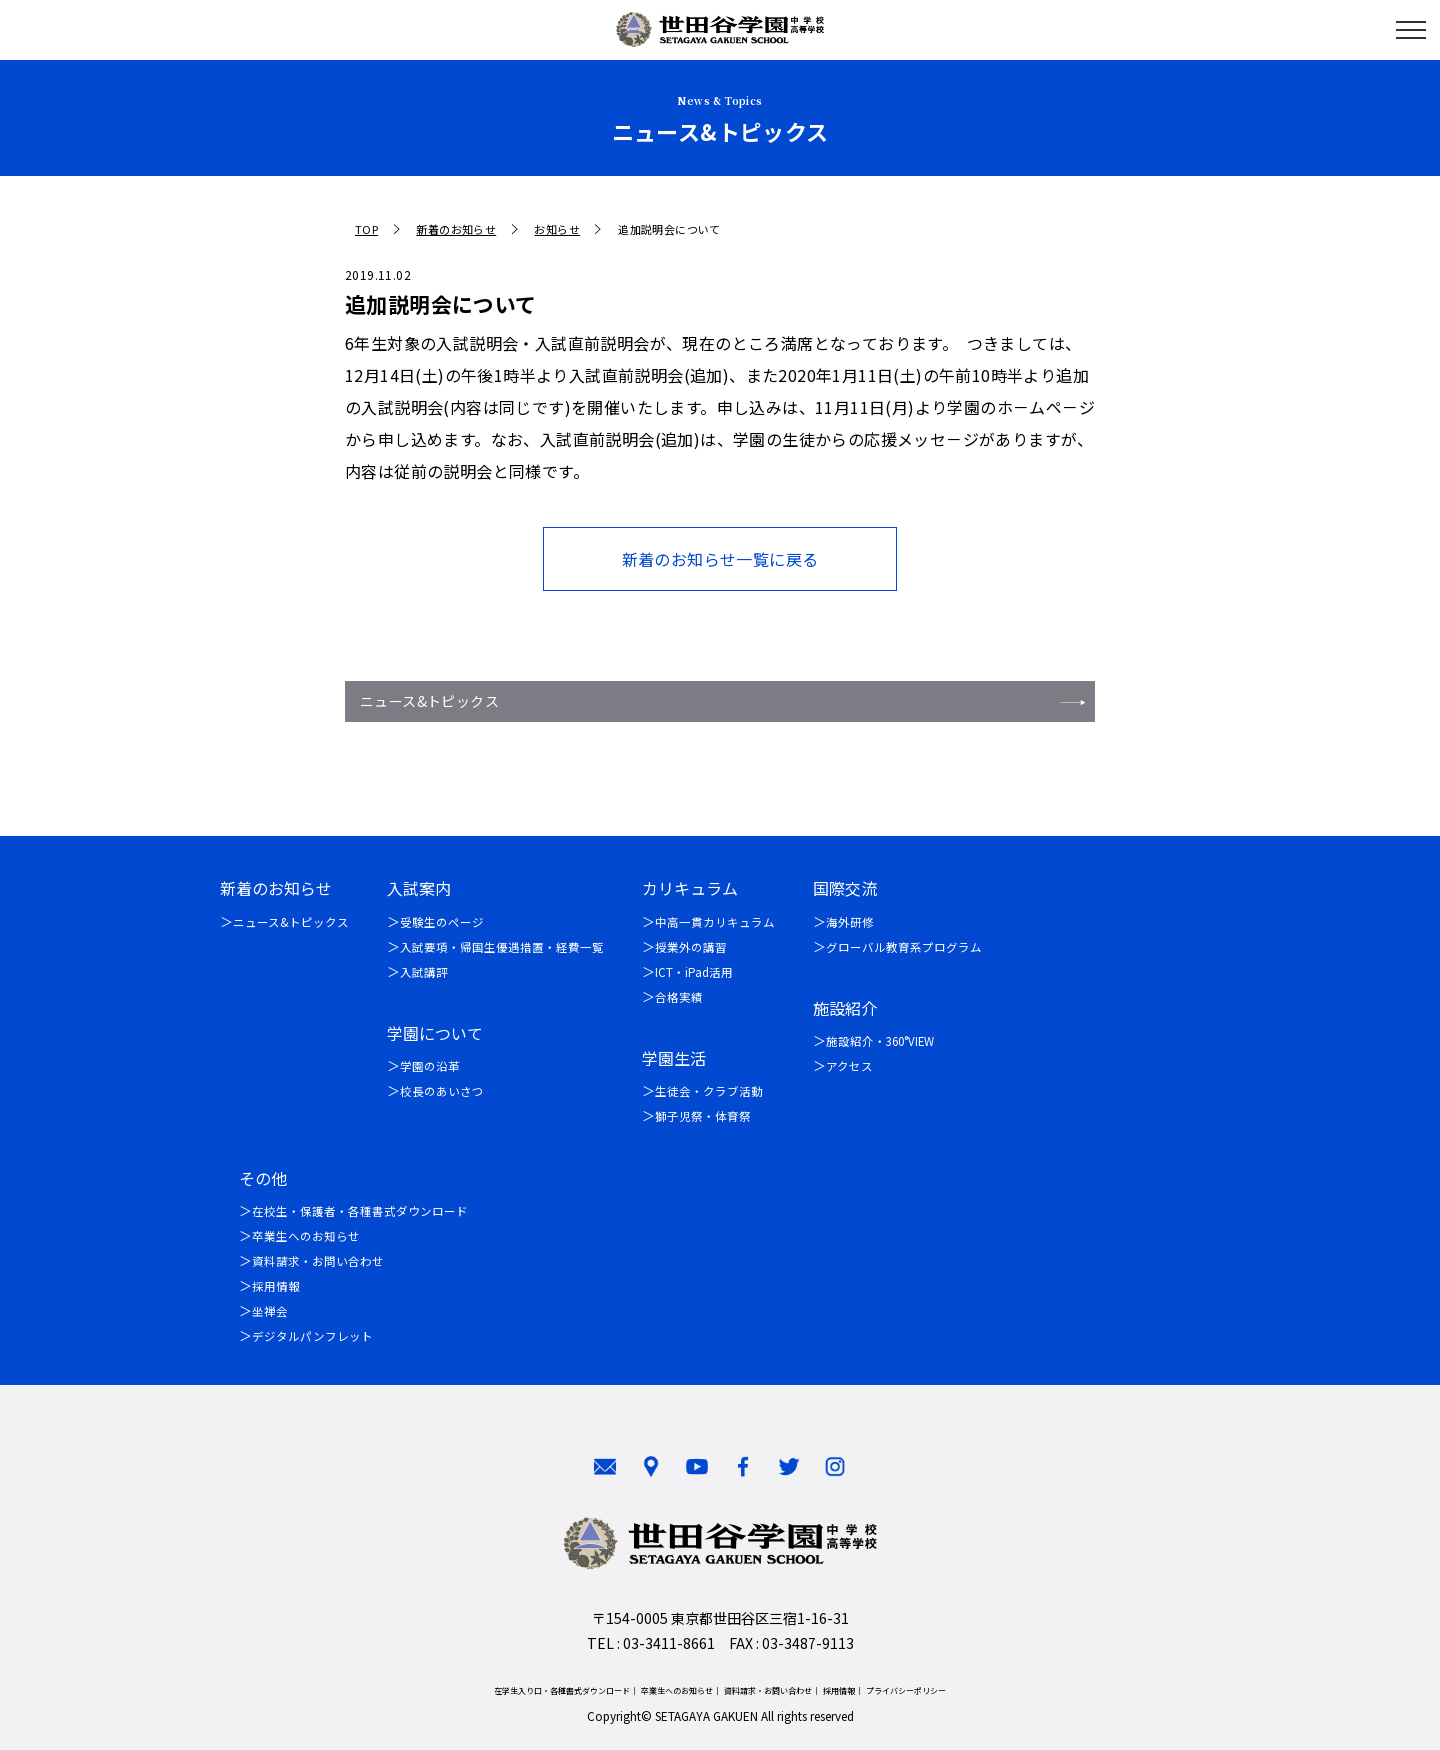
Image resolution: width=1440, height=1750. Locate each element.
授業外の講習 (691, 947)
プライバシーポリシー (906, 1690)
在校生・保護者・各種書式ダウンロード (360, 1211)
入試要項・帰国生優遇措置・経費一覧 (502, 947)
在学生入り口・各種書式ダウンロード (562, 1690)
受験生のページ (442, 922)
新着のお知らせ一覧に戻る (720, 559)
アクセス (849, 1066)
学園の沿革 (430, 1066)
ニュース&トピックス (429, 701)
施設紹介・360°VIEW (880, 1041)
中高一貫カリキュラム (715, 922)
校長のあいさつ (442, 1091)
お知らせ (557, 229)
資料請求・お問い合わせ (318, 1261)
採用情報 (276, 1286)
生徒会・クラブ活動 (709, 1091)
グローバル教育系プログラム (904, 947)
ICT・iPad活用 (694, 972)
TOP (366, 229)
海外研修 (850, 922)
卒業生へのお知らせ (306, 1236)
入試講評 (424, 972)
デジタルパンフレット (312, 1336)
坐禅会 (270, 1311)
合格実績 (679, 997)
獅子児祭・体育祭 (703, 1116)
